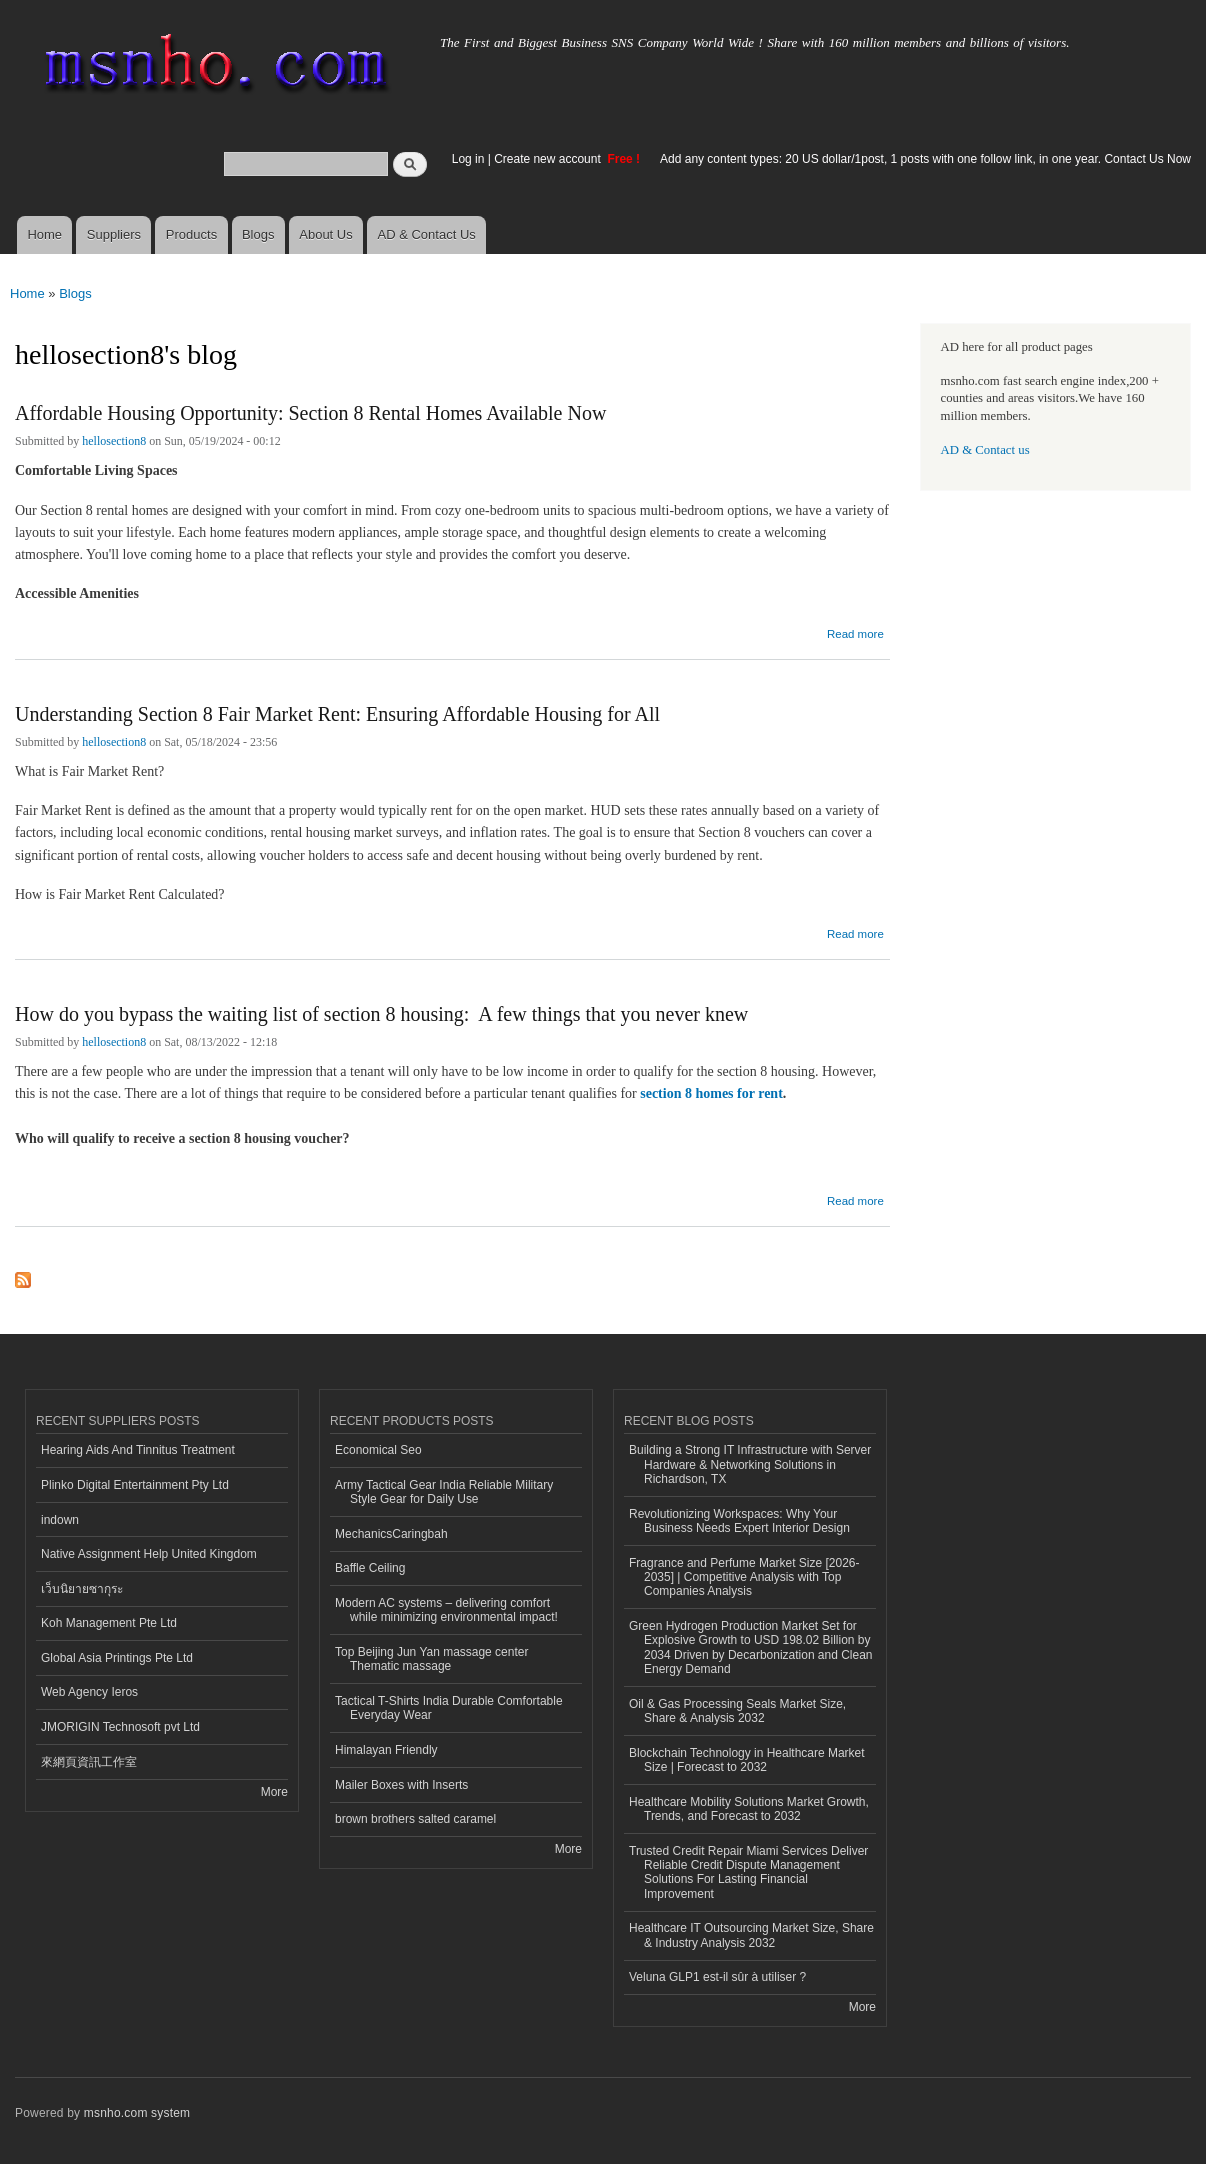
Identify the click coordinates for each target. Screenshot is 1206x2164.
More (274, 1792)
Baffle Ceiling (370, 1568)
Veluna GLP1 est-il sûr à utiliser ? (717, 1977)
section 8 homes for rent (711, 1093)
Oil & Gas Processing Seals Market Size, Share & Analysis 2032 (737, 1711)
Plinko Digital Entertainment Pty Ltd (135, 1485)
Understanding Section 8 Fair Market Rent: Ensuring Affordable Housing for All (337, 714)
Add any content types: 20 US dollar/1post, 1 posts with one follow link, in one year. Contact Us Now (925, 159)
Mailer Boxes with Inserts (401, 1785)
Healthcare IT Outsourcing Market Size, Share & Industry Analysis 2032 (751, 1935)
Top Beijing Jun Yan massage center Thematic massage (431, 1659)
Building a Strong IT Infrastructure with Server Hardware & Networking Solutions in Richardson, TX (750, 1464)
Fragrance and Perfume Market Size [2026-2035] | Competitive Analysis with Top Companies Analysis (744, 1577)
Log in (468, 159)
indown (60, 1520)
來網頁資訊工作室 (89, 1762)
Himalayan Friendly (386, 1750)
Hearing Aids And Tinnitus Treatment (138, 1450)
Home (44, 234)
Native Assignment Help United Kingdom (149, 1554)
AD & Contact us (985, 450)
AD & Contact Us (427, 234)
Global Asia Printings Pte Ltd (117, 1658)
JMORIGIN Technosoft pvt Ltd (120, 1727)
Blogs (258, 234)
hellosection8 (114, 441)
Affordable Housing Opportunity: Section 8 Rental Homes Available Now (310, 413)
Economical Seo (378, 1450)
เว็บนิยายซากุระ (82, 1589)
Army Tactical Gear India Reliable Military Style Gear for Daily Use (444, 1492)
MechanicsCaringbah (391, 1534)
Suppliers (114, 234)
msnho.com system (137, 2113)
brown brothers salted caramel (415, 1819)
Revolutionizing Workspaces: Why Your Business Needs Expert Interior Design (739, 1521)
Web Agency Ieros (89, 1692)
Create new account (549, 159)
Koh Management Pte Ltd (109, 1623)
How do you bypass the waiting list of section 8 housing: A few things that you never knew (384, 1014)
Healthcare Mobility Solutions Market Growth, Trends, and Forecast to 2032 (749, 1809)
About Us (325, 234)
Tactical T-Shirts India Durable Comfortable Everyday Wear (449, 1708)
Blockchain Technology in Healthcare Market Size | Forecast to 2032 (747, 1760)
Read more (855, 631)
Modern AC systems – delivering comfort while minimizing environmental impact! (446, 1610)
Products (191, 234)
